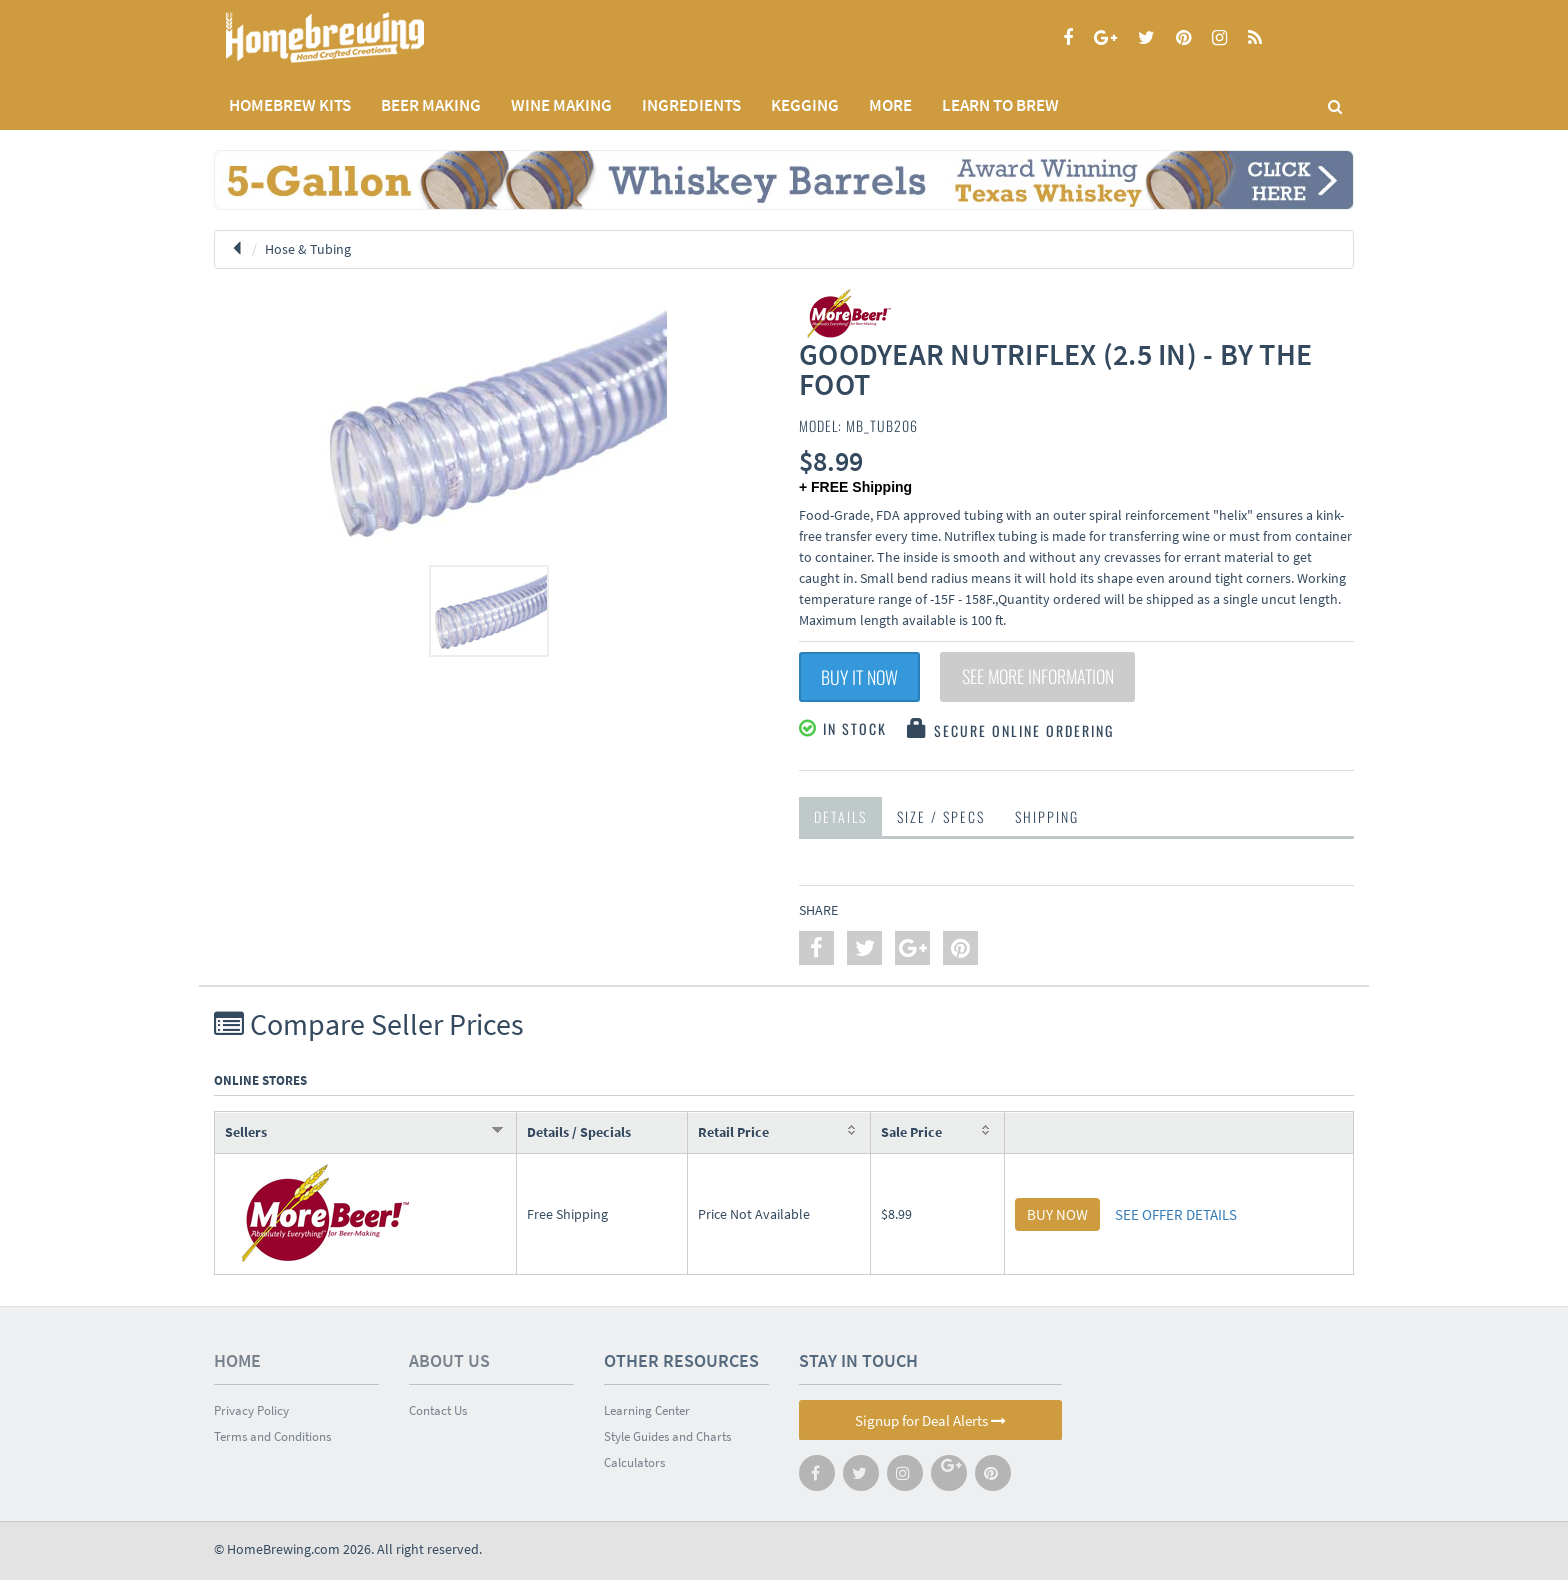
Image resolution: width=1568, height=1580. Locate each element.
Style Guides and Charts (667, 1436)
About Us (449, 1360)
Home (237, 1360)
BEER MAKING (431, 105)
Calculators (634, 1462)
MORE (890, 105)
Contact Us (438, 1410)
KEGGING (805, 105)
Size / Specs (941, 816)
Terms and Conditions (272, 1436)
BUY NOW (1057, 1214)
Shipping (1047, 816)
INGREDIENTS (691, 105)
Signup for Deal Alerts (930, 1420)
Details (840, 816)
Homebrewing (354, 37)
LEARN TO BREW (1000, 105)
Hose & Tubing (308, 249)
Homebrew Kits (290, 105)
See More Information (1039, 677)
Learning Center (647, 1410)
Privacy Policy (251, 1410)
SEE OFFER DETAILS (1176, 1214)
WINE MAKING (561, 105)
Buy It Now (859, 677)
